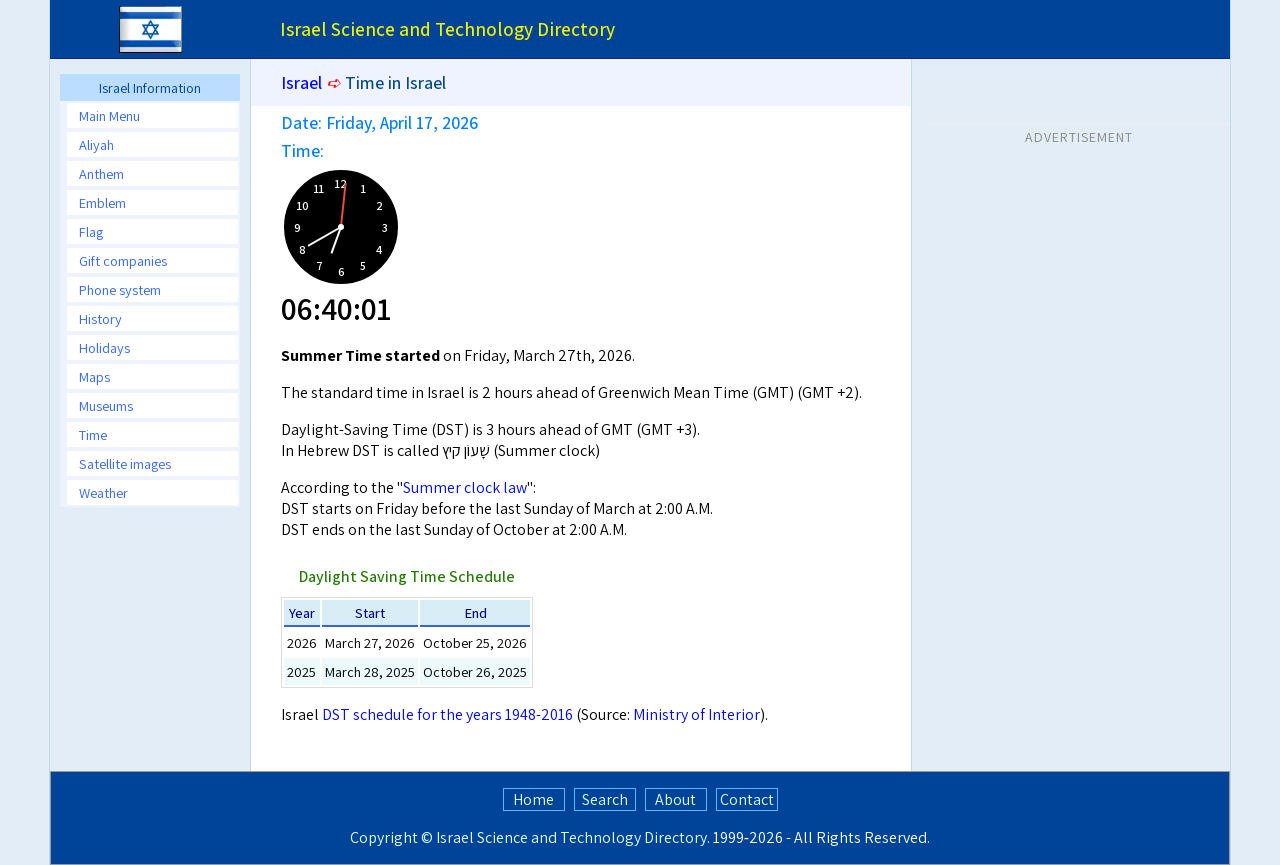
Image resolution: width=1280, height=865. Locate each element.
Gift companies (123, 260)
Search (605, 799)
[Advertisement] (1079, 279)
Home (533, 799)
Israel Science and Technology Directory (571, 837)
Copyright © (391, 837)
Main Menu (109, 115)
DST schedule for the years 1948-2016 (447, 714)
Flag (91, 231)
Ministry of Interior (696, 714)
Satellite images (125, 463)
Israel (301, 82)
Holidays (104, 347)
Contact (747, 799)
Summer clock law (465, 487)
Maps (94, 376)
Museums (106, 405)
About (675, 799)
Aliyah (96, 144)
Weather (103, 492)
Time (93, 434)
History (100, 318)
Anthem (101, 173)
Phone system (120, 289)
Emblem (102, 202)
